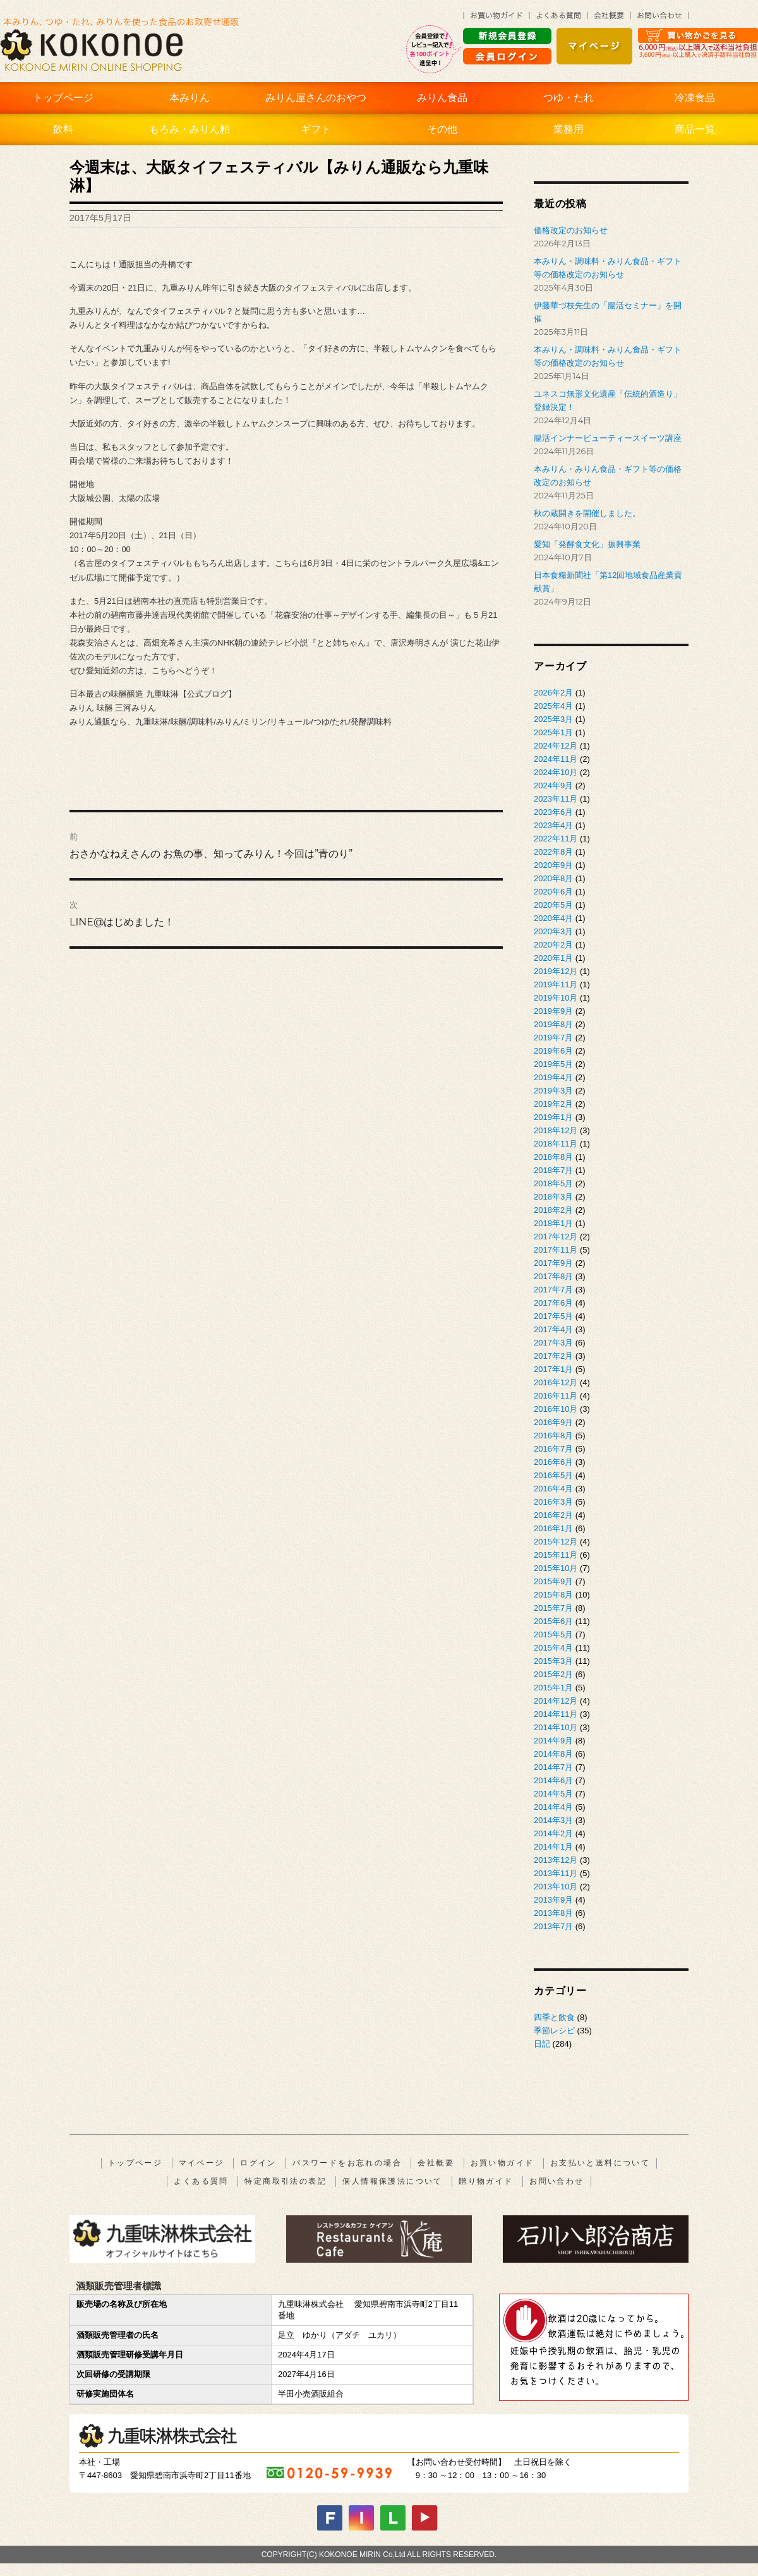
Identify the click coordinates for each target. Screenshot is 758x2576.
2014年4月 (553, 1807)
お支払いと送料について (600, 2162)
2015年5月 (553, 1634)
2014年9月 (553, 1740)
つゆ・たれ (568, 97)
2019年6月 (553, 1051)
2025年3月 (553, 719)
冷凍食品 (695, 97)
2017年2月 (553, 1356)
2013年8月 (553, 1913)
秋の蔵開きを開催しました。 (587, 513)
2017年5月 (553, 1316)
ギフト (316, 129)
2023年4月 (553, 825)
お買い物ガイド (502, 2162)
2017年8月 (553, 1276)
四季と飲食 (554, 2017)
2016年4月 (553, 1488)
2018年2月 (553, 1210)
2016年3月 (553, 1502)
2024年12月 (555, 745)
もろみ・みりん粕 (189, 129)
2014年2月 (553, 1833)
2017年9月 (553, 1263)
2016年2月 (553, 1515)
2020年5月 (553, 905)
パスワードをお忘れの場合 (347, 2162)
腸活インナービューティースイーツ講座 (608, 438)
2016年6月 (553, 1462)
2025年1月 (553, 732)
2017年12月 (555, 1236)
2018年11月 (555, 1143)
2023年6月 (553, 812)
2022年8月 (553, 852)
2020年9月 (553, 865)
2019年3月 (553, 1090)
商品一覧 (695, 129)
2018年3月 (553, 1196)
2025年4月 (553, 706)
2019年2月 (553, 1104)
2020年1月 (553, 958)
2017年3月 (553, 1342)
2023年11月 (555, 798)
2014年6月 (553, 1780)
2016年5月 (553, 1475)
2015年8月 (553, 1594)
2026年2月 (553, 692)
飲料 (63, 129)
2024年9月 (553, 785)
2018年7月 (553, 1170)
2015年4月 (553, 1647)
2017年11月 (555, 1250)
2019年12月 (555, 971)
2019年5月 (553, 1064)
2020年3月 (553, 931)
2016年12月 (555, 1382)
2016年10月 (555, 1409)
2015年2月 (553, 1674)
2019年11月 (555, 984)
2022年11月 (555, 838)
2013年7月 (553, 1926)
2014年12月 (555, 1701)
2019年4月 (553, 1077)
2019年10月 (555, 997)
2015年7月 (553, 1608)
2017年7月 (553, 1289)
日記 (542, 2044)
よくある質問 (201, 2181)
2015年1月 (553, 1687)
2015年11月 (555, 1555)
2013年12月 (555, 1860)
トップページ (63, 97)
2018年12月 (555, 1130)
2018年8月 (553, 1157)
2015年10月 (555, 1568)
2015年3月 (553, 1661)
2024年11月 (555, 759)
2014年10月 (555, 1727)
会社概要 (436, 2162)
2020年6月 (553, 891)
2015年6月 (553, 1621)
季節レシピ (554, 2030)
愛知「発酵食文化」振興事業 (587, 544)
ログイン (258, 2162)
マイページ (201, 2162)
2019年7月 (553, 1037)
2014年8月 (553, 1754)
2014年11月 (555, 1714)
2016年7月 (553, 1449)
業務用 (568, 129)
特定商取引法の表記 (285, 2181)
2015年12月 (555, 1541)
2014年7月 (553, 1767)
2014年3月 (553, 1820)
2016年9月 (553, 1422)
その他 (442, 129)
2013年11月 (555, 1873)
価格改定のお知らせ (571, 230)
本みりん (189, 97)
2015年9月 (553, 1581)
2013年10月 (555, 1886)
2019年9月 (553, 1011)
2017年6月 (553, 1303)
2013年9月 (553, 1900)
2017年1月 (553, 1369)
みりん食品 (442, 97)
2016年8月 (553, 1435)
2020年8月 (553, 878)
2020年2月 (553, 944)
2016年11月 (555, 1395)
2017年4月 (553, 1329)
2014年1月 (553, 1846)
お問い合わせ (556, 2181)
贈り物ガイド (486, 2181)
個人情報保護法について (392, 2181)
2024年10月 (555, 772)
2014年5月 (553, 1793)
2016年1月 (553, 1528)
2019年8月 (553, 1024)
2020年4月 (553, 918)
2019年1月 (553, 1117)
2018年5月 (553, 1183)
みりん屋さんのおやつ (315, 97)
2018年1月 (553, 1223)
